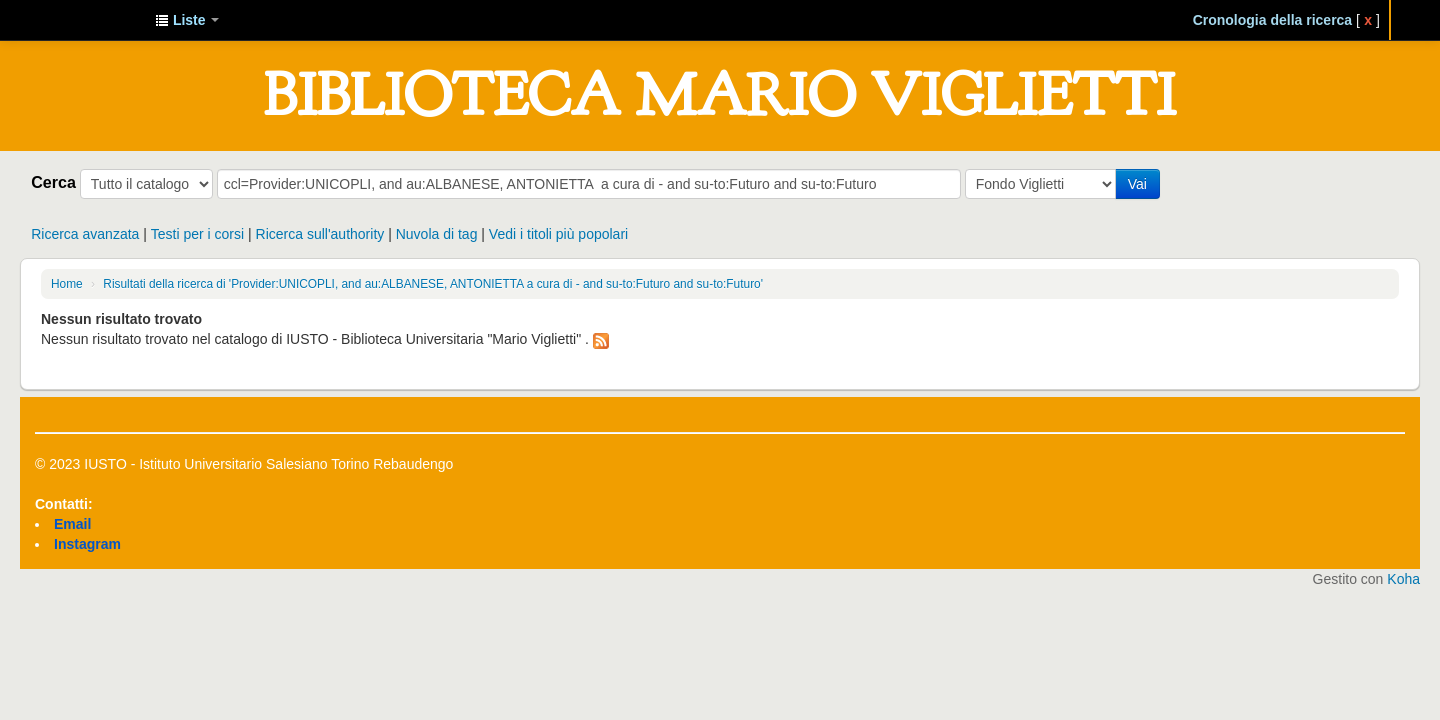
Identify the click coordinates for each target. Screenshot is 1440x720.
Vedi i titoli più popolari (558, 234)
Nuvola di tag (437, 234)
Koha (1403, 579)
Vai (1137, 184)
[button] (187, 20)
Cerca (53, 182)
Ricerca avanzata (85, 234)
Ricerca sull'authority (320, 234)
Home (67, 284)
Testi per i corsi (197, 234)
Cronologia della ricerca (1273, 20)
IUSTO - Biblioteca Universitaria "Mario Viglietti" (90, 20)
